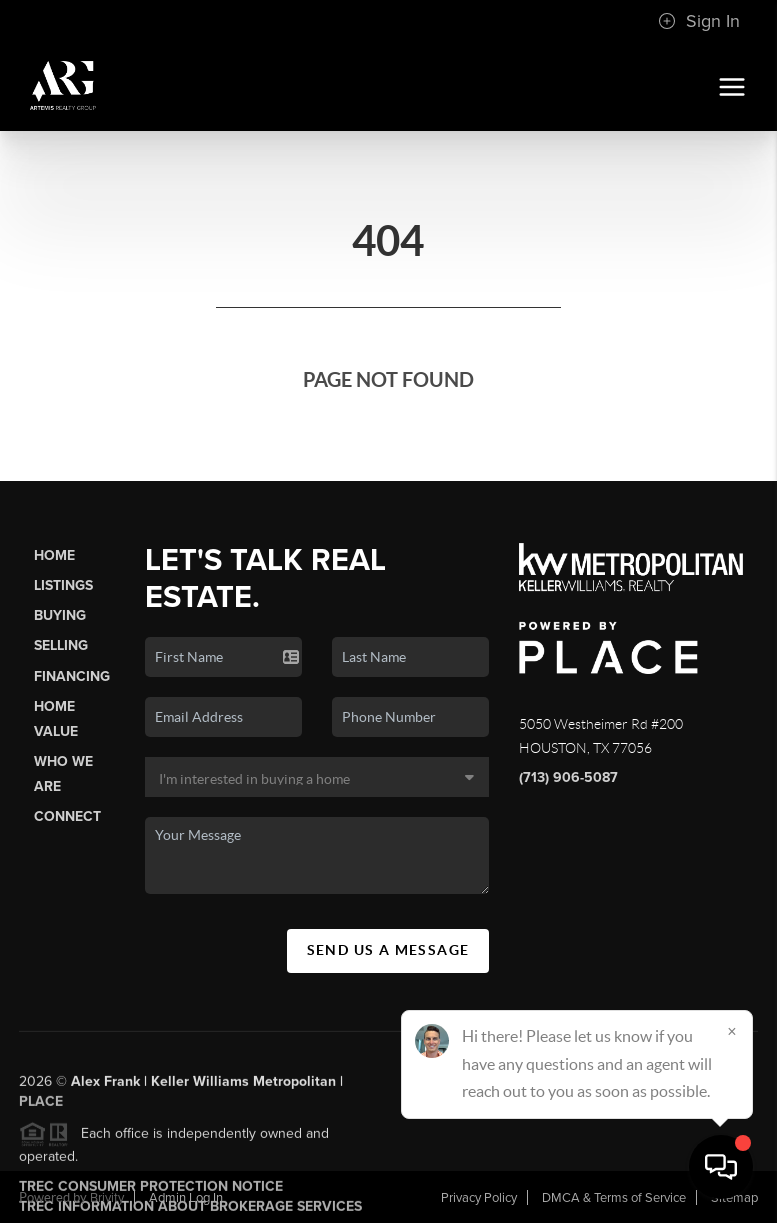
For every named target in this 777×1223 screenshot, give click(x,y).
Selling (61, 645)
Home (54, 555)
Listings (63, 585)
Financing (72, 676)
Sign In (699, 21)
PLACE (41, 1107)
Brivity (107, 1198)
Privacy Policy (479, 1198)
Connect (67, 816)
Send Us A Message (388, 950)
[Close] (732, 1031)
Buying (60, 615)
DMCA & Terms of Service (614, 1198)
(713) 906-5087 (568, 777)
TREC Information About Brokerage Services (190, 1212)
